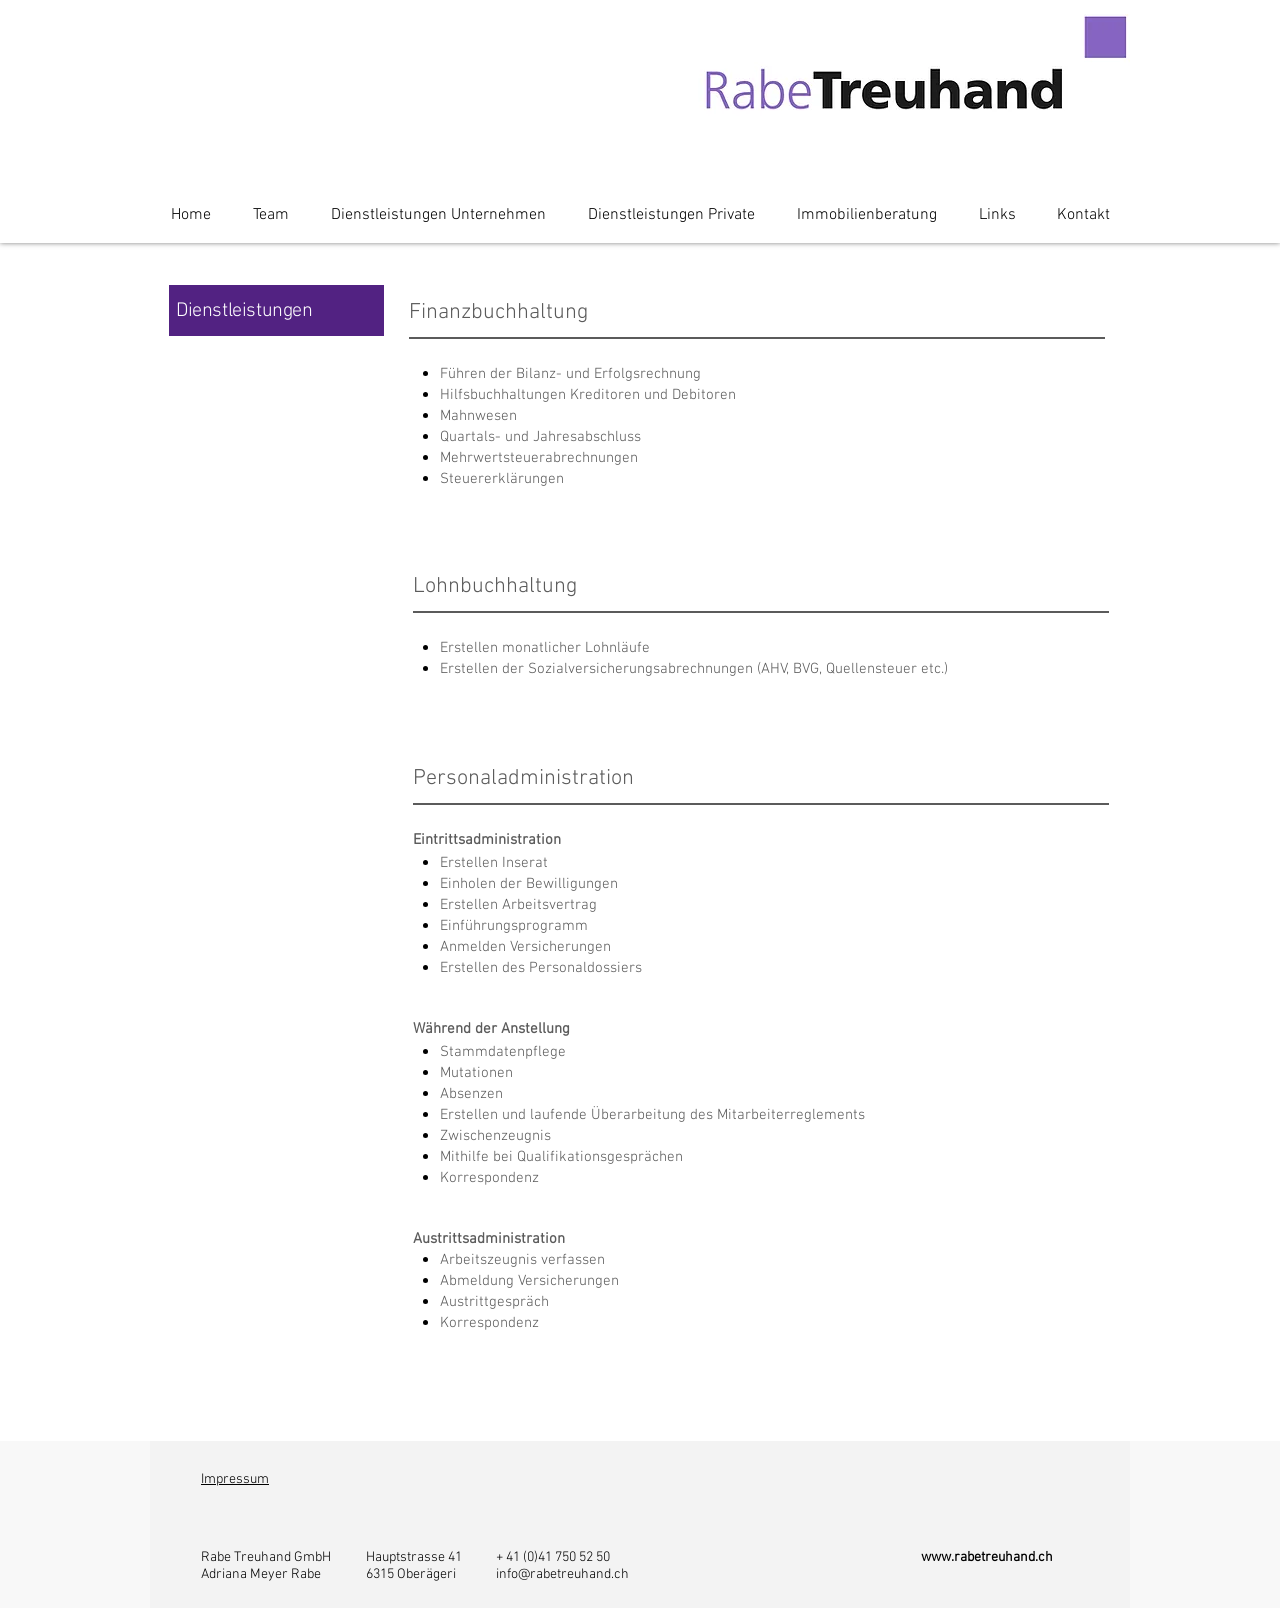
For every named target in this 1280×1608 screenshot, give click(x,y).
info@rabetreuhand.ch (562, 1574)
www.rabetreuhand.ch (987, 1557)
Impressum (235, 1479)
